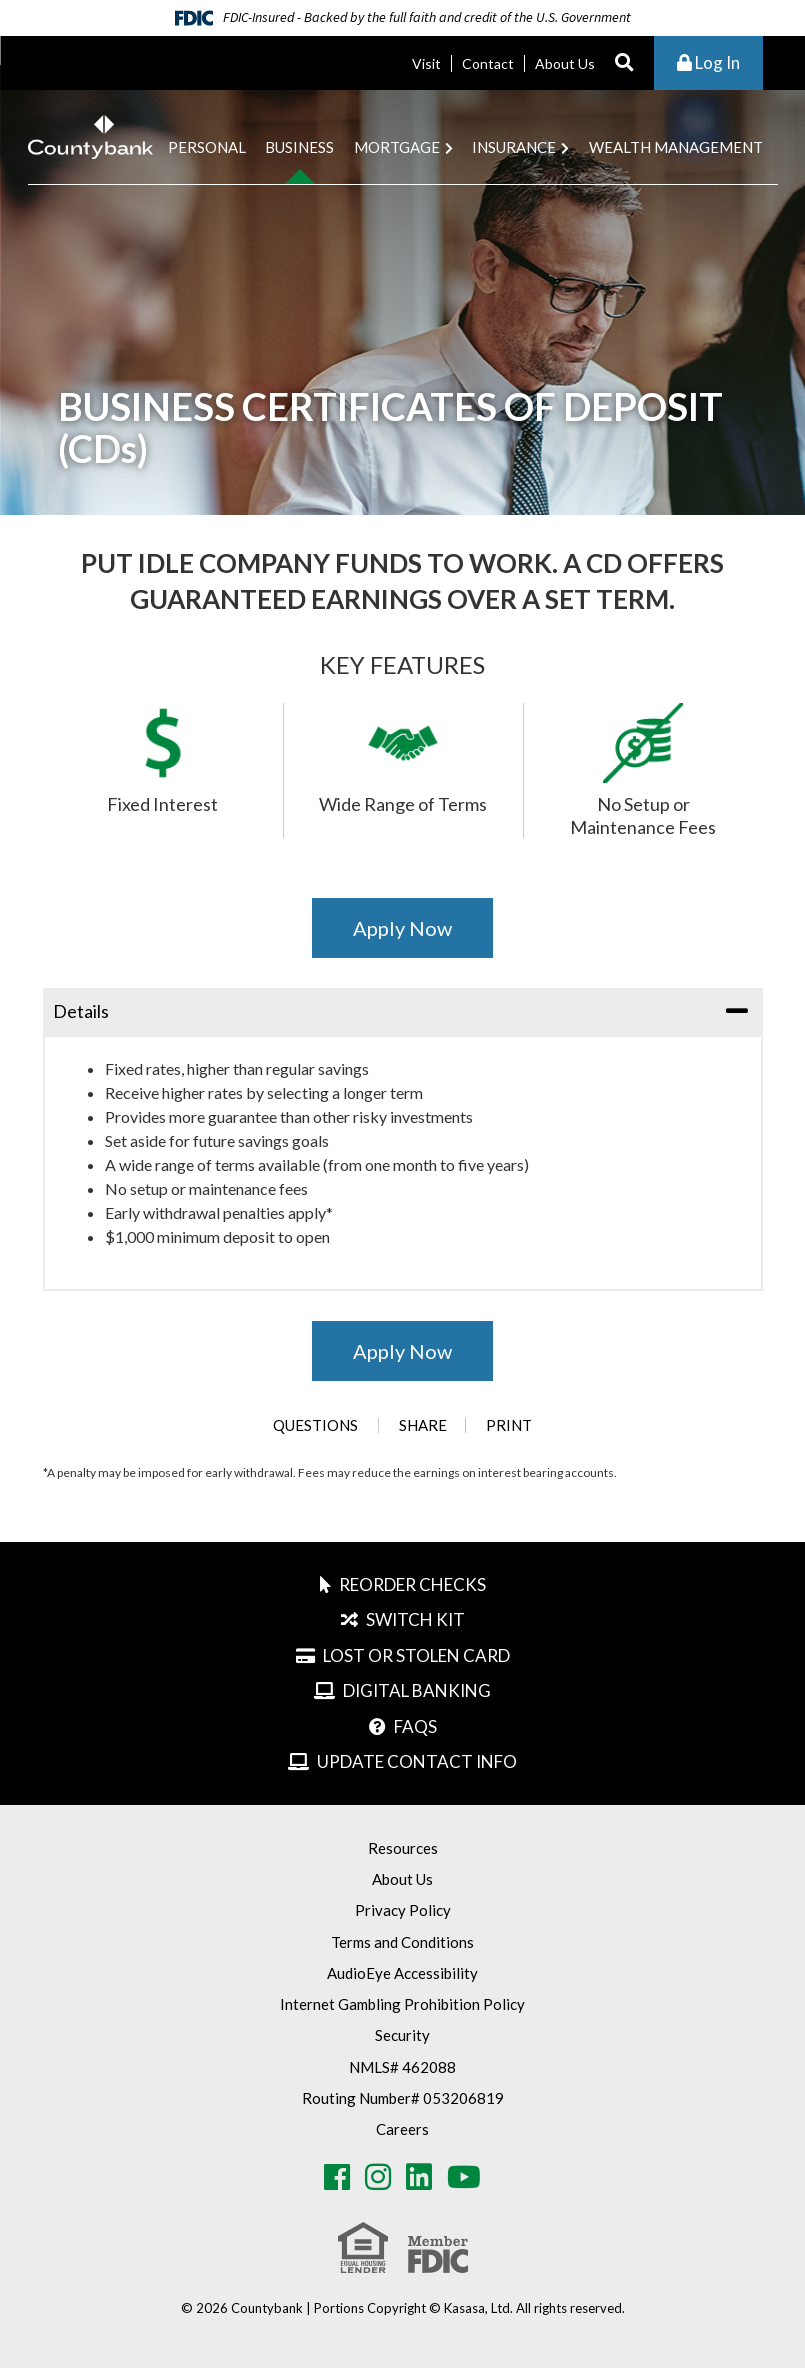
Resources (403, 1848)
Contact (488, 63)
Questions (314, 1425)
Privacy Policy (403, 1910)
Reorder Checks (412, 1584)
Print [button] (510, 1425)
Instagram (378, 2177)
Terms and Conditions (402, 1942)
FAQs (415, 1726)
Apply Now (402, 928)
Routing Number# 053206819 (403, 2098)
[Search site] (624, 63)
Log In (708, 62)
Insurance (514, 147)
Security (402, 2035)
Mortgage (397, 147)
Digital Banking (417, 1690)
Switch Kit (415, 1619)
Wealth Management (676, 147)
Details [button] (81, 1011)
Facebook (337, 2177)
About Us (565, 63)
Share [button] (422, 1425)
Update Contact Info (417, 1761)
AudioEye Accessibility (402, 1973)
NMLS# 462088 (402, 2067)
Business (299, 147)
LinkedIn (419, 2177)
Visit (426, 63)
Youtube (464, 2177)
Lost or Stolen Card (416, 1655)
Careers (402, 2129)
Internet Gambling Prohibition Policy (402, 2004)
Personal (207, 147)
